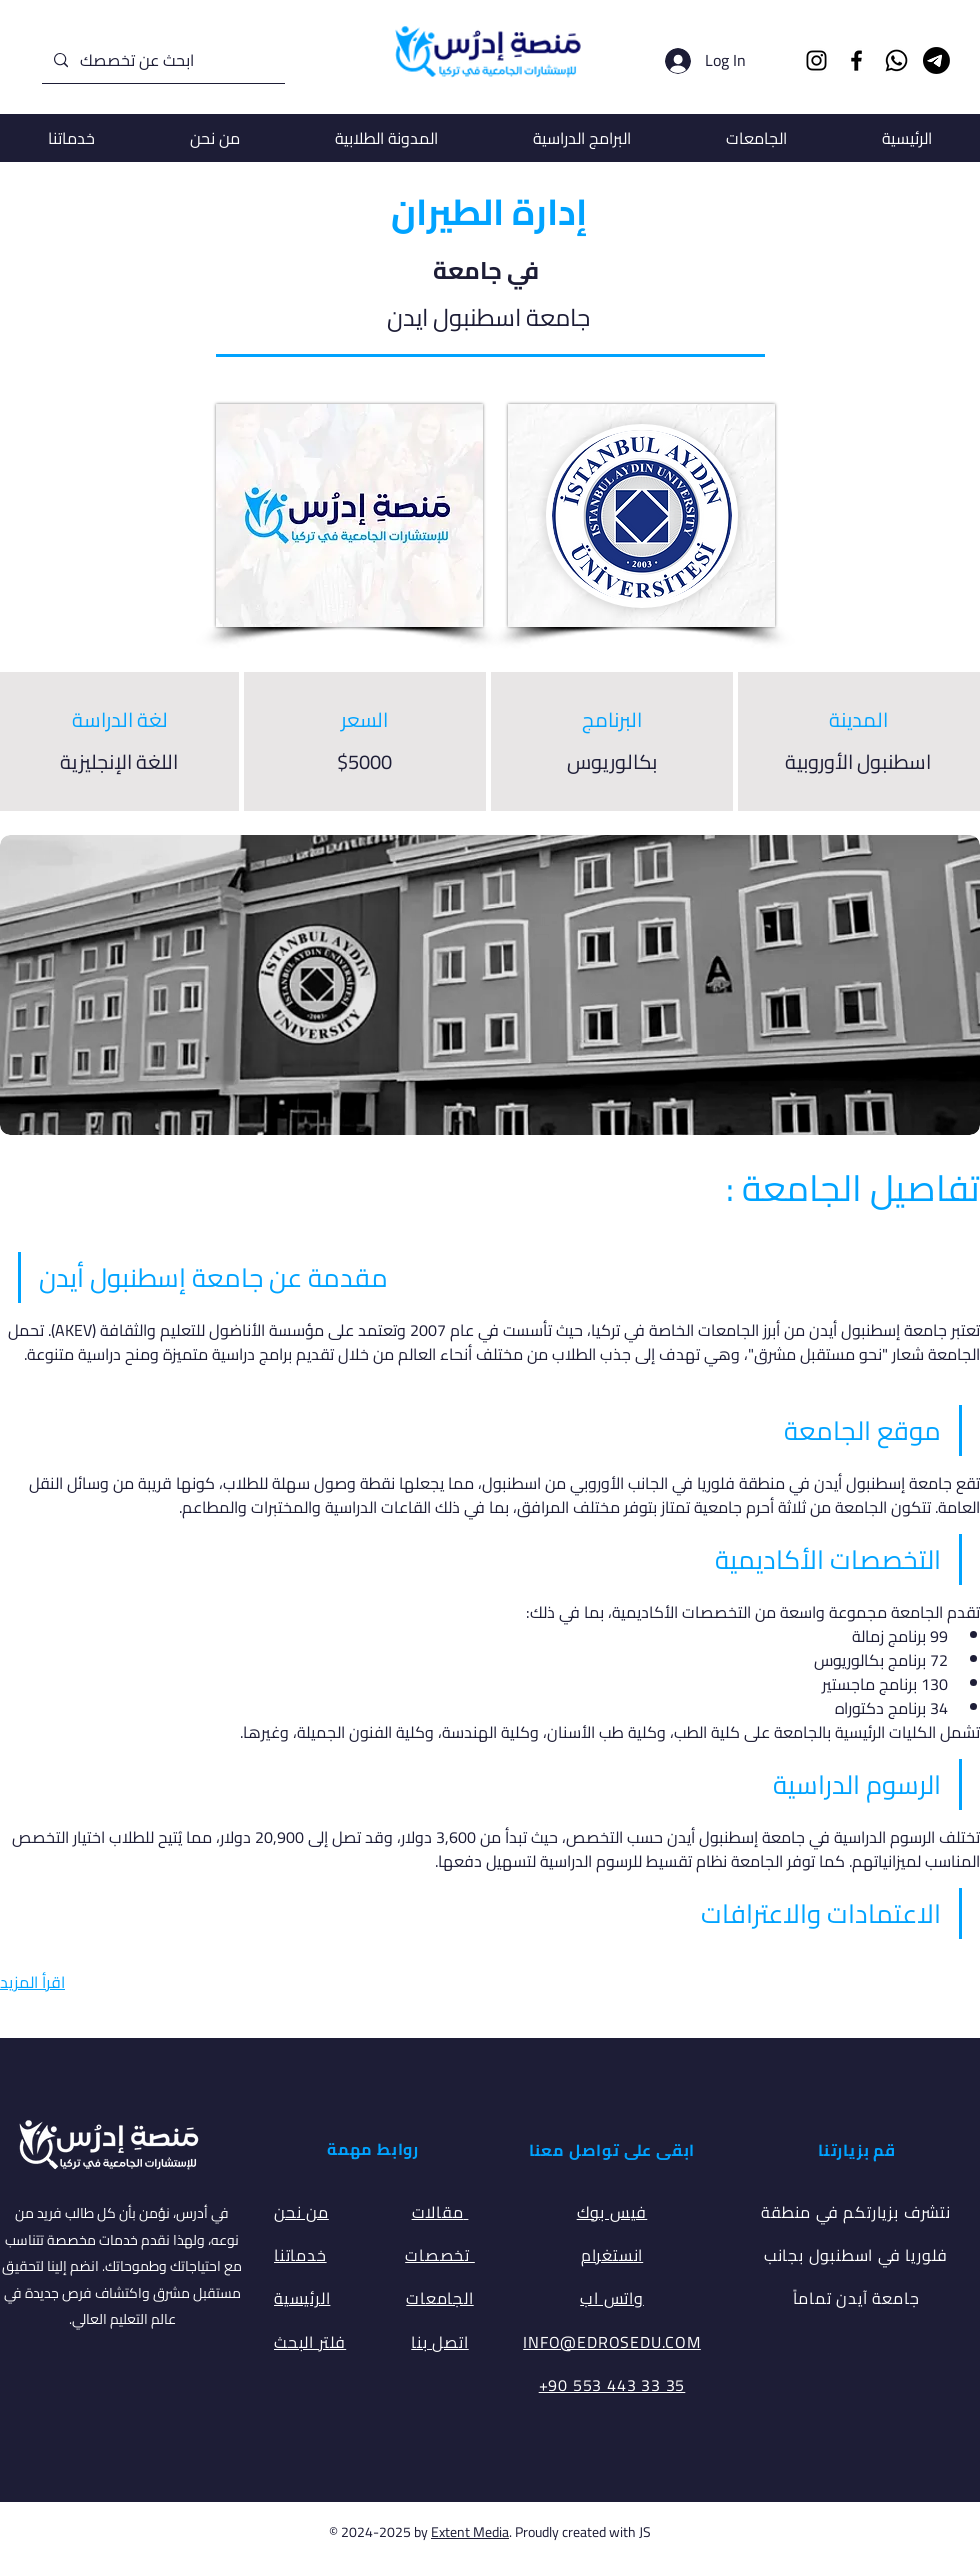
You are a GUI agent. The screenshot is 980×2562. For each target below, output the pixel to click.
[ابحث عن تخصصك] (161, 60)
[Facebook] (856, 60)
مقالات (440, 2212)
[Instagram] (816, 60)
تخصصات (440, 2255)
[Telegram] (936, 60)
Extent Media (470, 2532)
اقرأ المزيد (32, 1982)
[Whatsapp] (896, 60)
